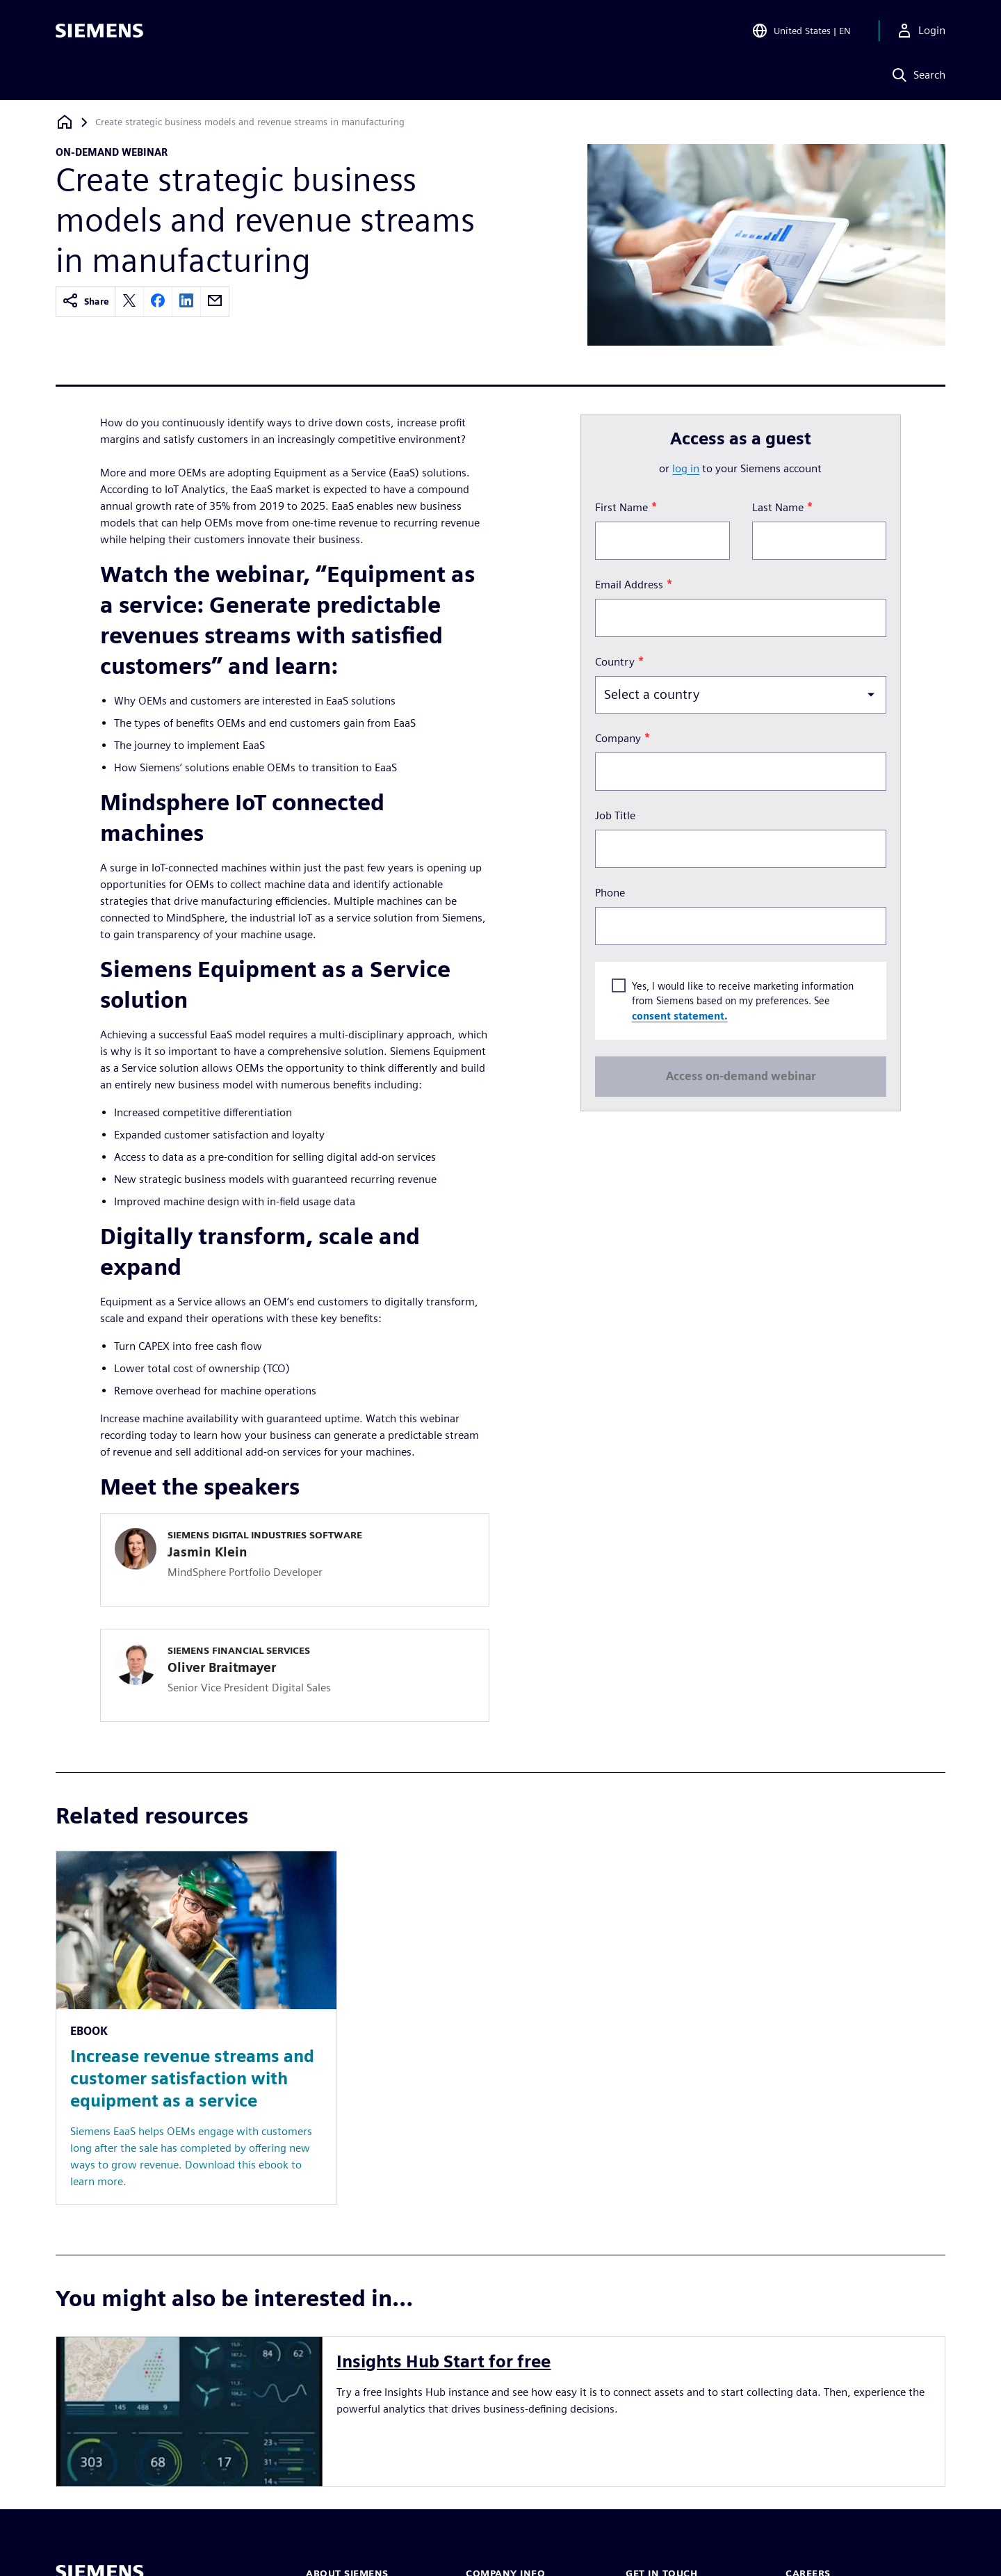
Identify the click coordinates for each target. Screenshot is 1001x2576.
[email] (215, 301)
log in (685, 468)
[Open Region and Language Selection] (801, 31)
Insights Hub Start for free (443, 2361)
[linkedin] (186, 301)
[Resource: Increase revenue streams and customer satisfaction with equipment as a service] (196, 2028)
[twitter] (129, 301)
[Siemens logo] (99, 31)
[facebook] (158, 301)
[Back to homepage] (64, 122)
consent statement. (679, 1015)
